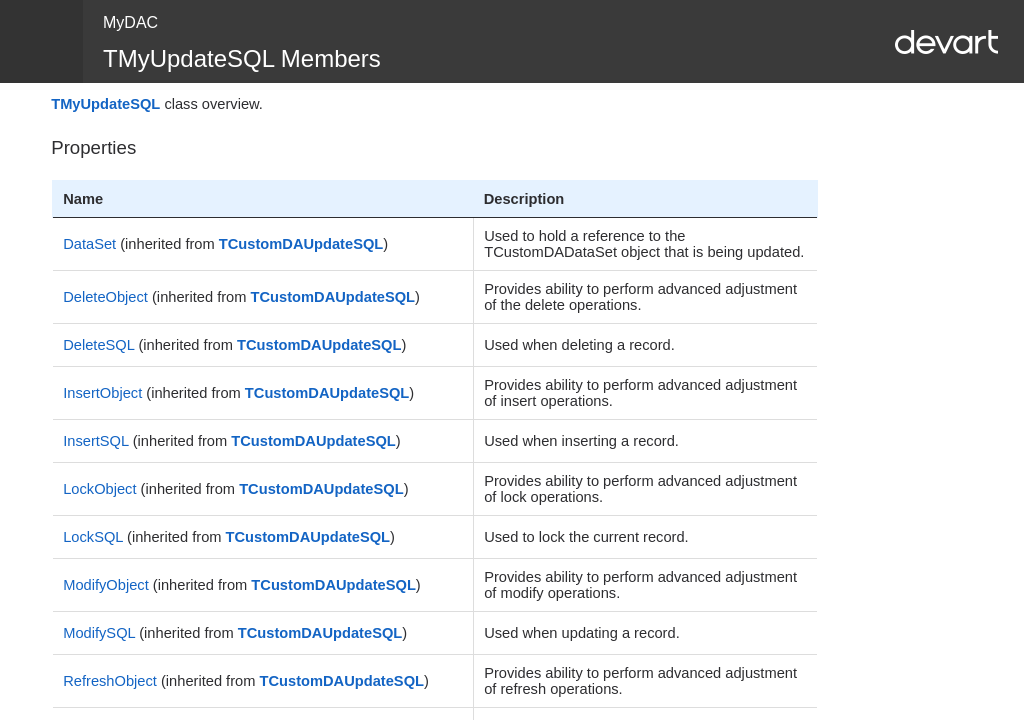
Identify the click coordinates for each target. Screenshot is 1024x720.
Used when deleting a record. (579, 345)
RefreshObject (110, 681)
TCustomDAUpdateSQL (301, 244)
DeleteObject (105, 297)
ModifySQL (99, 633)
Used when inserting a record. (581, 441)
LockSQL (93, 537)
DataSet (89, 244)
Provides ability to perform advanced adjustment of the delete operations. (640, 297)
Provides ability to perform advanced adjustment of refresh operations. (640, 681)
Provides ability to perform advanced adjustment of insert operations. (640, 393)
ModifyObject (106, 585)
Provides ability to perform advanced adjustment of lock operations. (640, 489)
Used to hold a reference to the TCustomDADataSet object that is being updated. (644, 244)
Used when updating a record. (582, 633)
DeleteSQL (98, 345)
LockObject (99, 489)
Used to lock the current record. (586, 537)
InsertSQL (95, 441)
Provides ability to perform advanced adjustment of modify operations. (640, 585)
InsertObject (102, 393)
